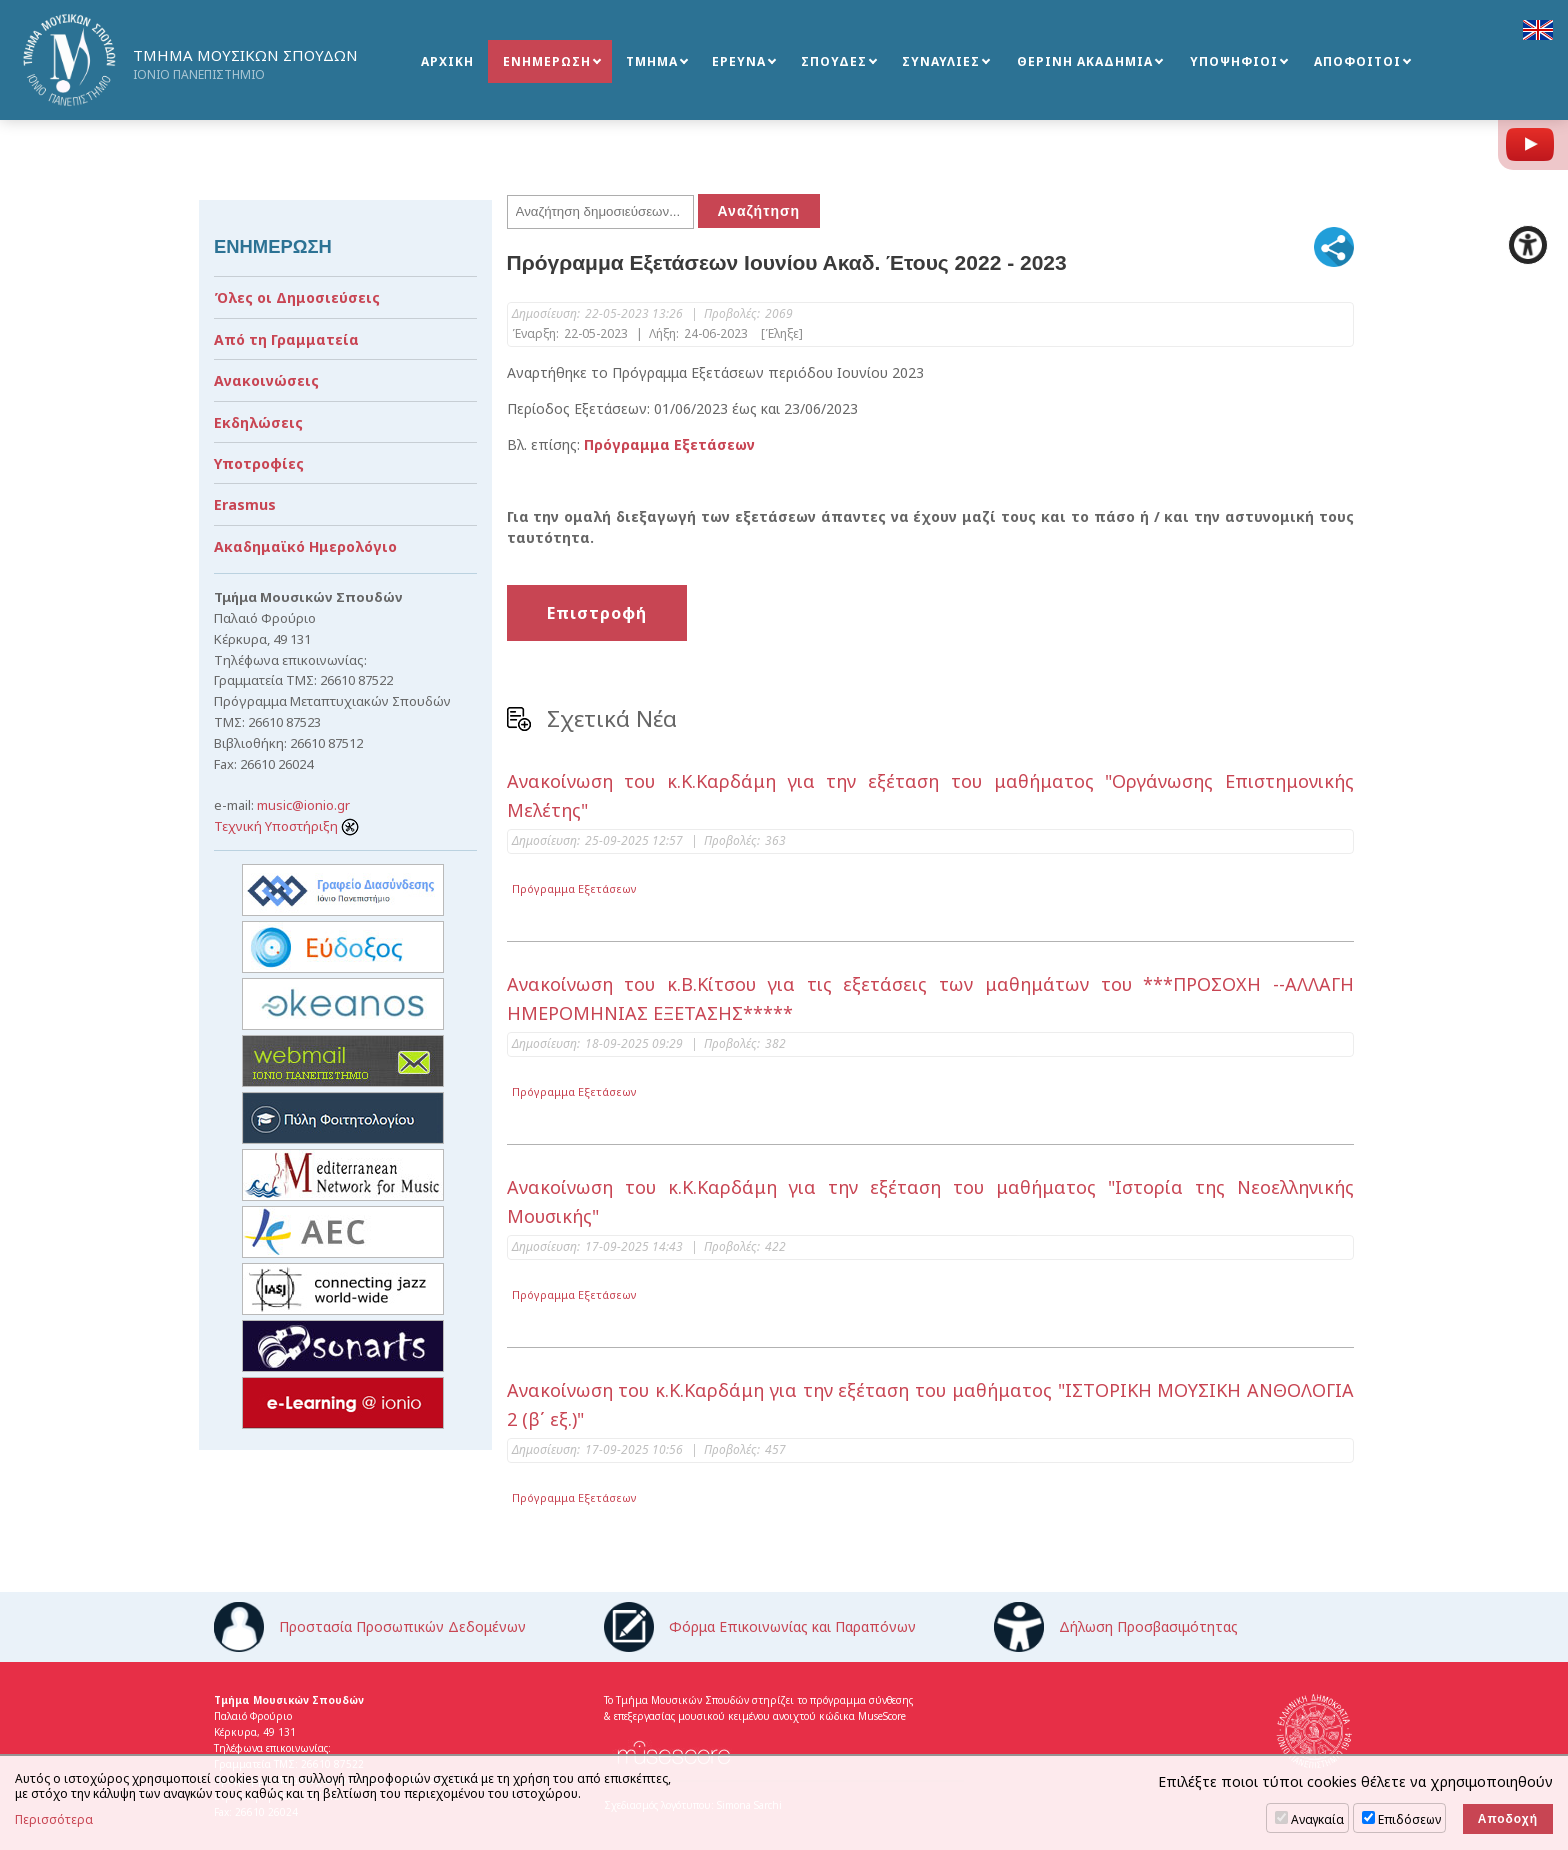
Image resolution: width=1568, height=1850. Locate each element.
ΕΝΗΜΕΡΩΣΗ (547, 61)
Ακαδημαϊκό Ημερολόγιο (305, 546)
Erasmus (245, 504)
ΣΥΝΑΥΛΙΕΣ (941, 61)
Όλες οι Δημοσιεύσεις (297, 297)
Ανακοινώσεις (266, 380)
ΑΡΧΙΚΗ (447, 61)
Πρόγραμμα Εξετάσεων (574, 888)
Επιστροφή (597, 613)
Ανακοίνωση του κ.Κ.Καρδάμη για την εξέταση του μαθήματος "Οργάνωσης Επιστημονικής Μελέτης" (931, 795)
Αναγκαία (1317, 1819)
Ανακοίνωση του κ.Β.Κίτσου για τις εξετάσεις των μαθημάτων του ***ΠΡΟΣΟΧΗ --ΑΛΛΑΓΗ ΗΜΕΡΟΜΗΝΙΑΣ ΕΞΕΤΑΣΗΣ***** (931, 998)
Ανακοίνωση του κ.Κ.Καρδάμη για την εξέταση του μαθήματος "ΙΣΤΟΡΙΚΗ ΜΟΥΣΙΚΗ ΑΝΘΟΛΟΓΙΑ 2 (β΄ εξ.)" (931, 1404)
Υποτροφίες (259, 463)
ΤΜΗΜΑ (652, 61)
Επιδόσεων (1409, 1819)
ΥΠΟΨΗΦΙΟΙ (1234, 61)
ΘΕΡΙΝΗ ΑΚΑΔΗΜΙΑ (1085, 61)
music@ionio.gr (303, 805)
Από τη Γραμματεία (286, 339)
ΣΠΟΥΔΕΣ (834, 61)
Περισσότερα (54, 1820)
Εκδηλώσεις (258, 422)
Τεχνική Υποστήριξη (286, 826)
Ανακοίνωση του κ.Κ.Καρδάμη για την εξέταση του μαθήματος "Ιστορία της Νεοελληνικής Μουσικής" (931, 1201)
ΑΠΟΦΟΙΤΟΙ (1357, 61)
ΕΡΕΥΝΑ (739, 61)
